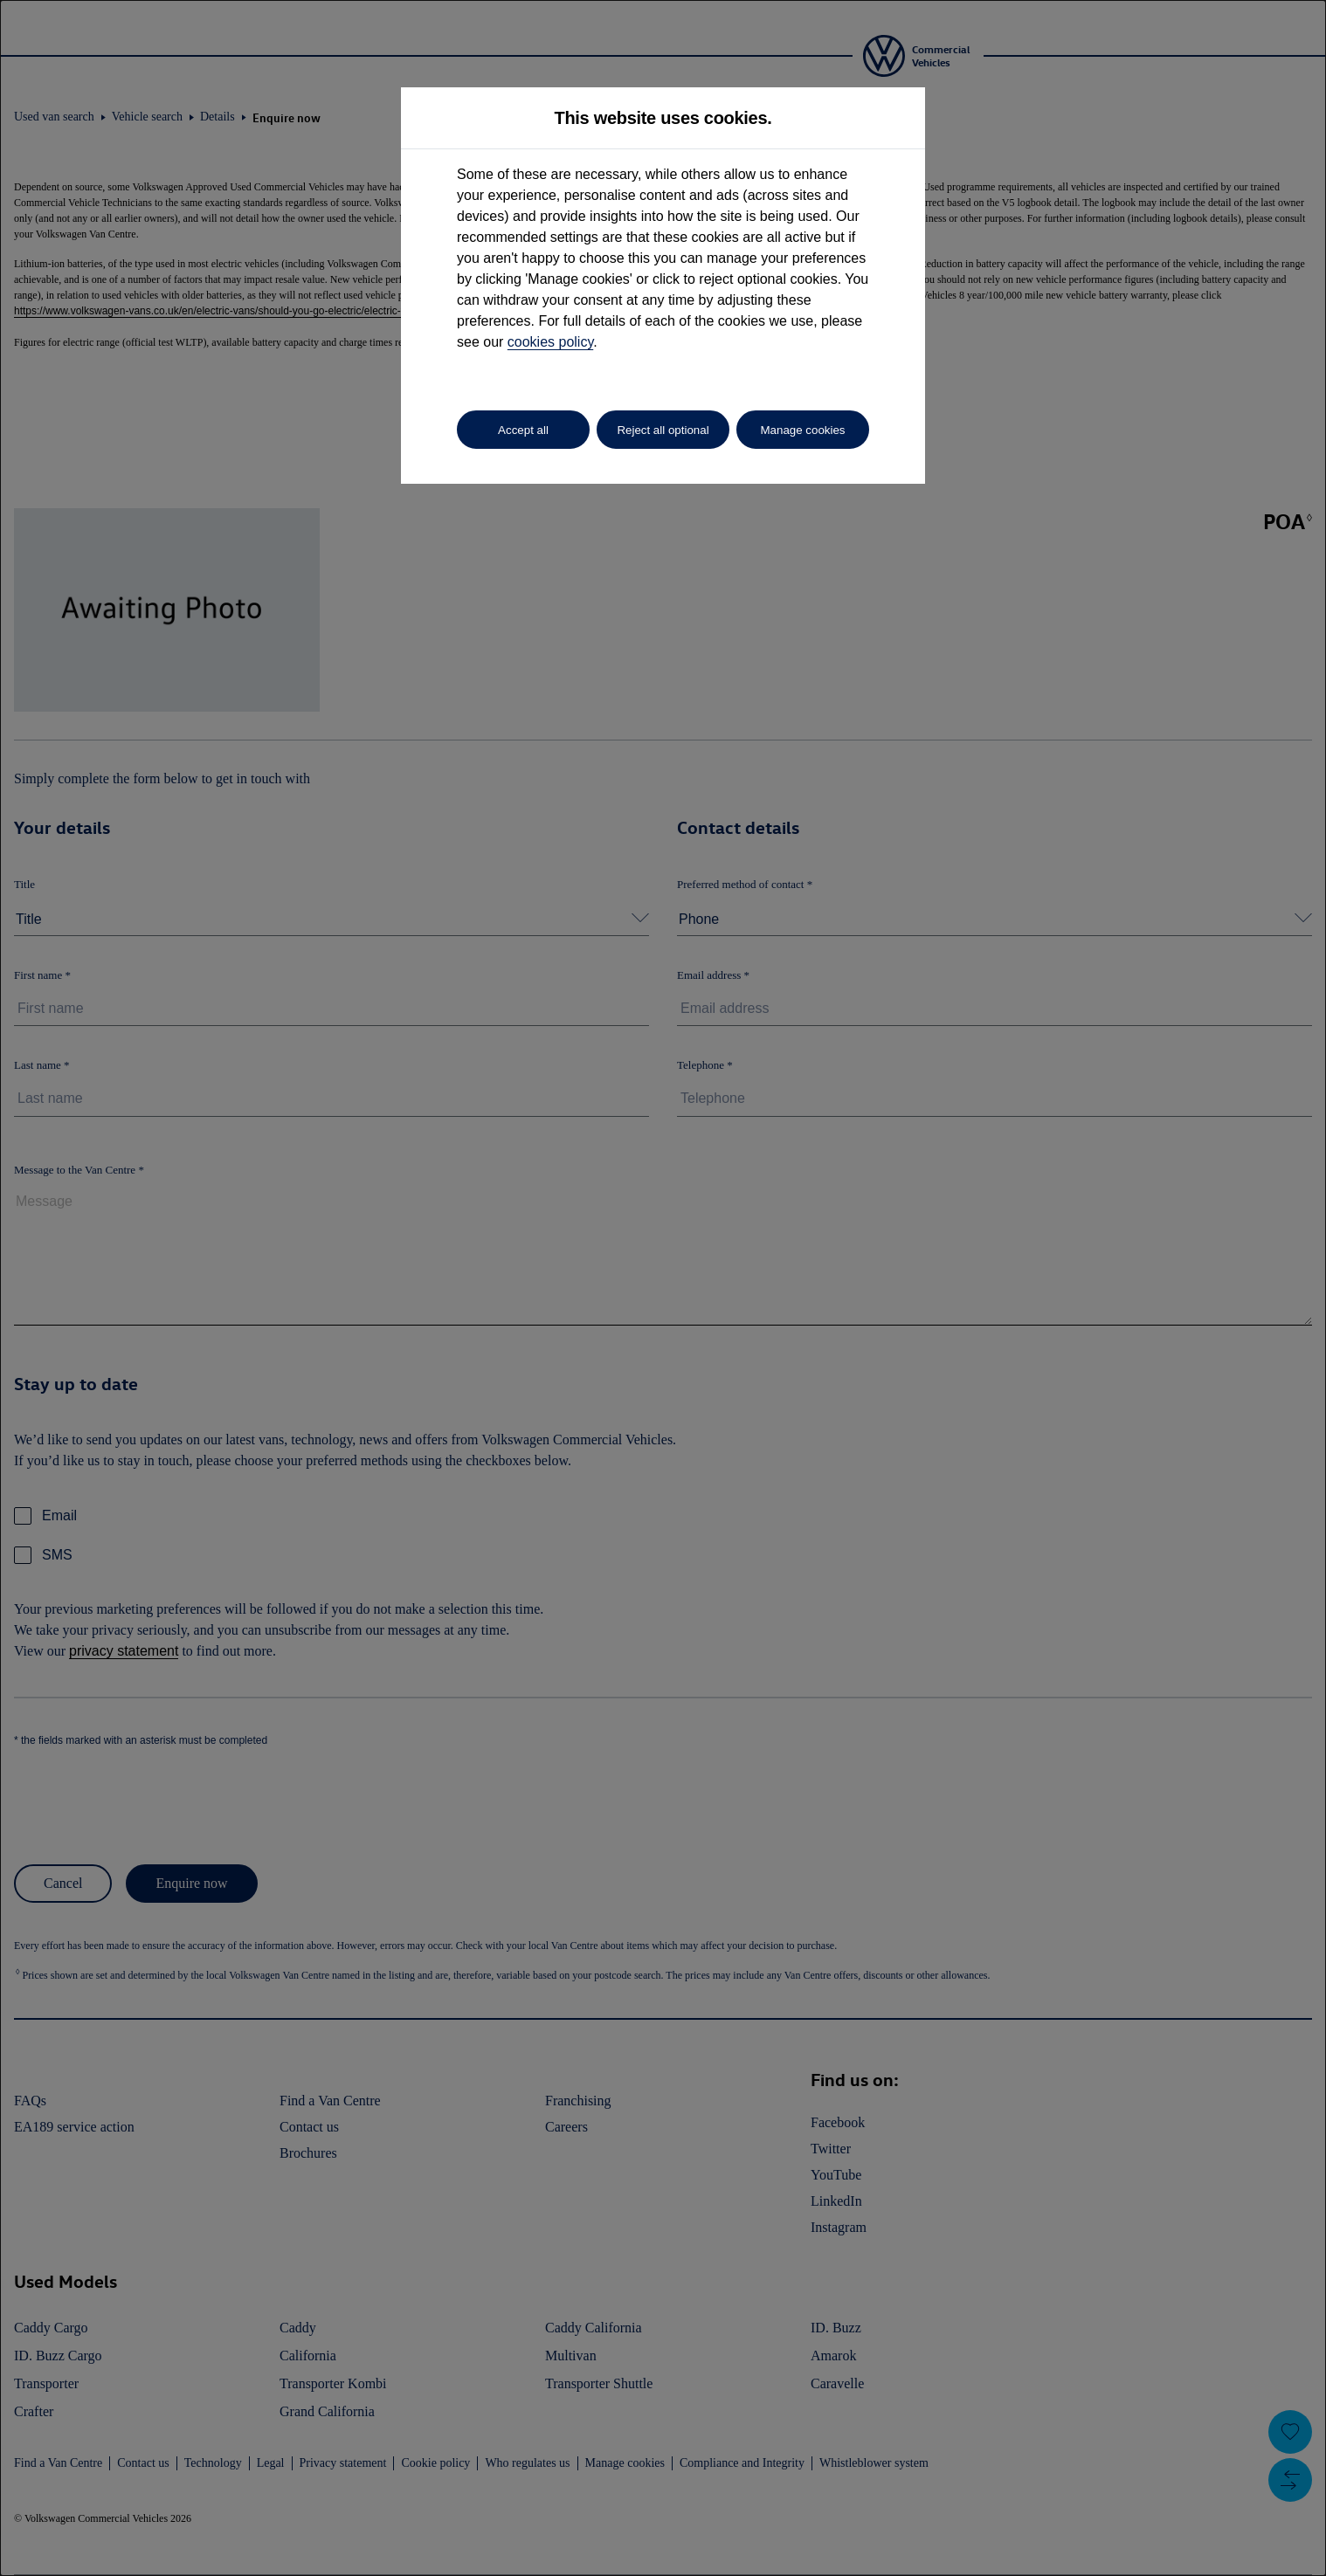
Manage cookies (802, 430)
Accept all (523, 430)
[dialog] (663, 1288)
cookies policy (550, 341)
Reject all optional (662, 430)
